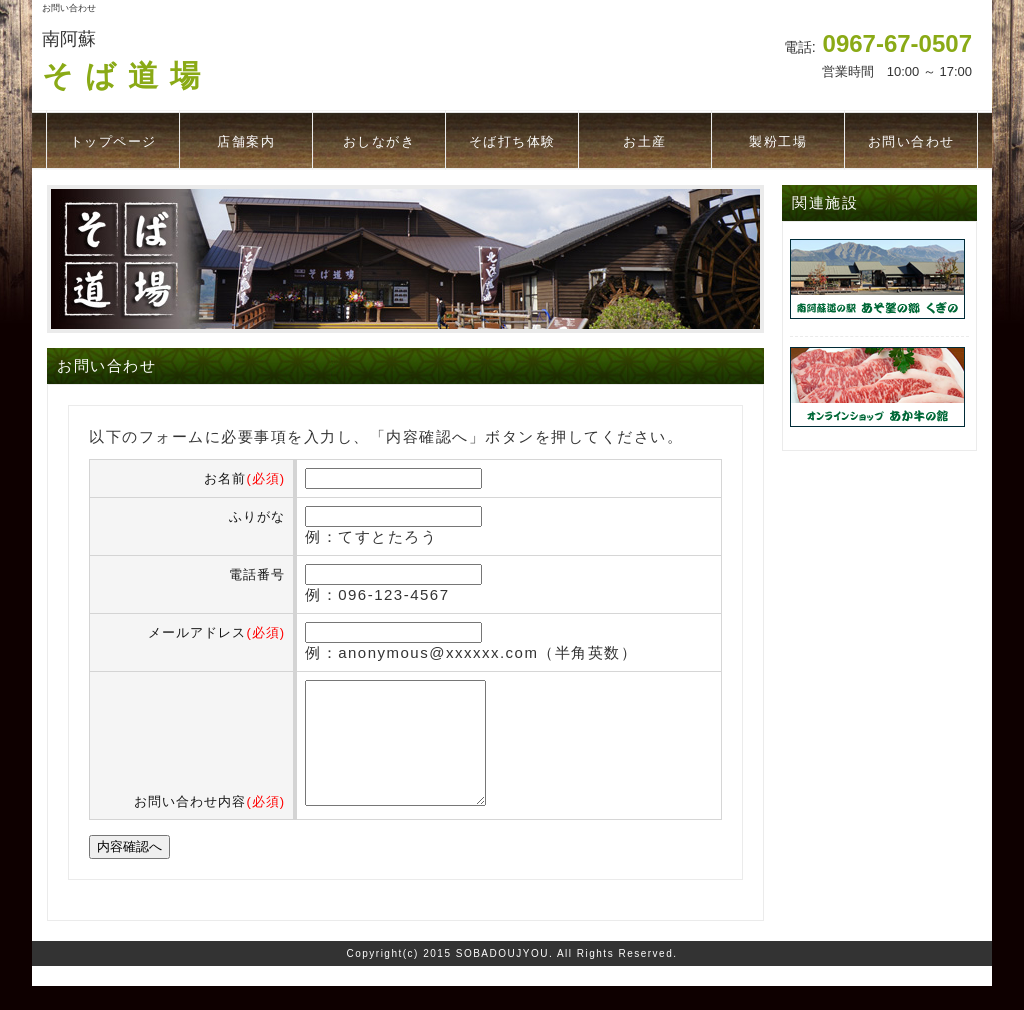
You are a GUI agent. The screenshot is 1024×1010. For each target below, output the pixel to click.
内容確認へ (129, 870)
